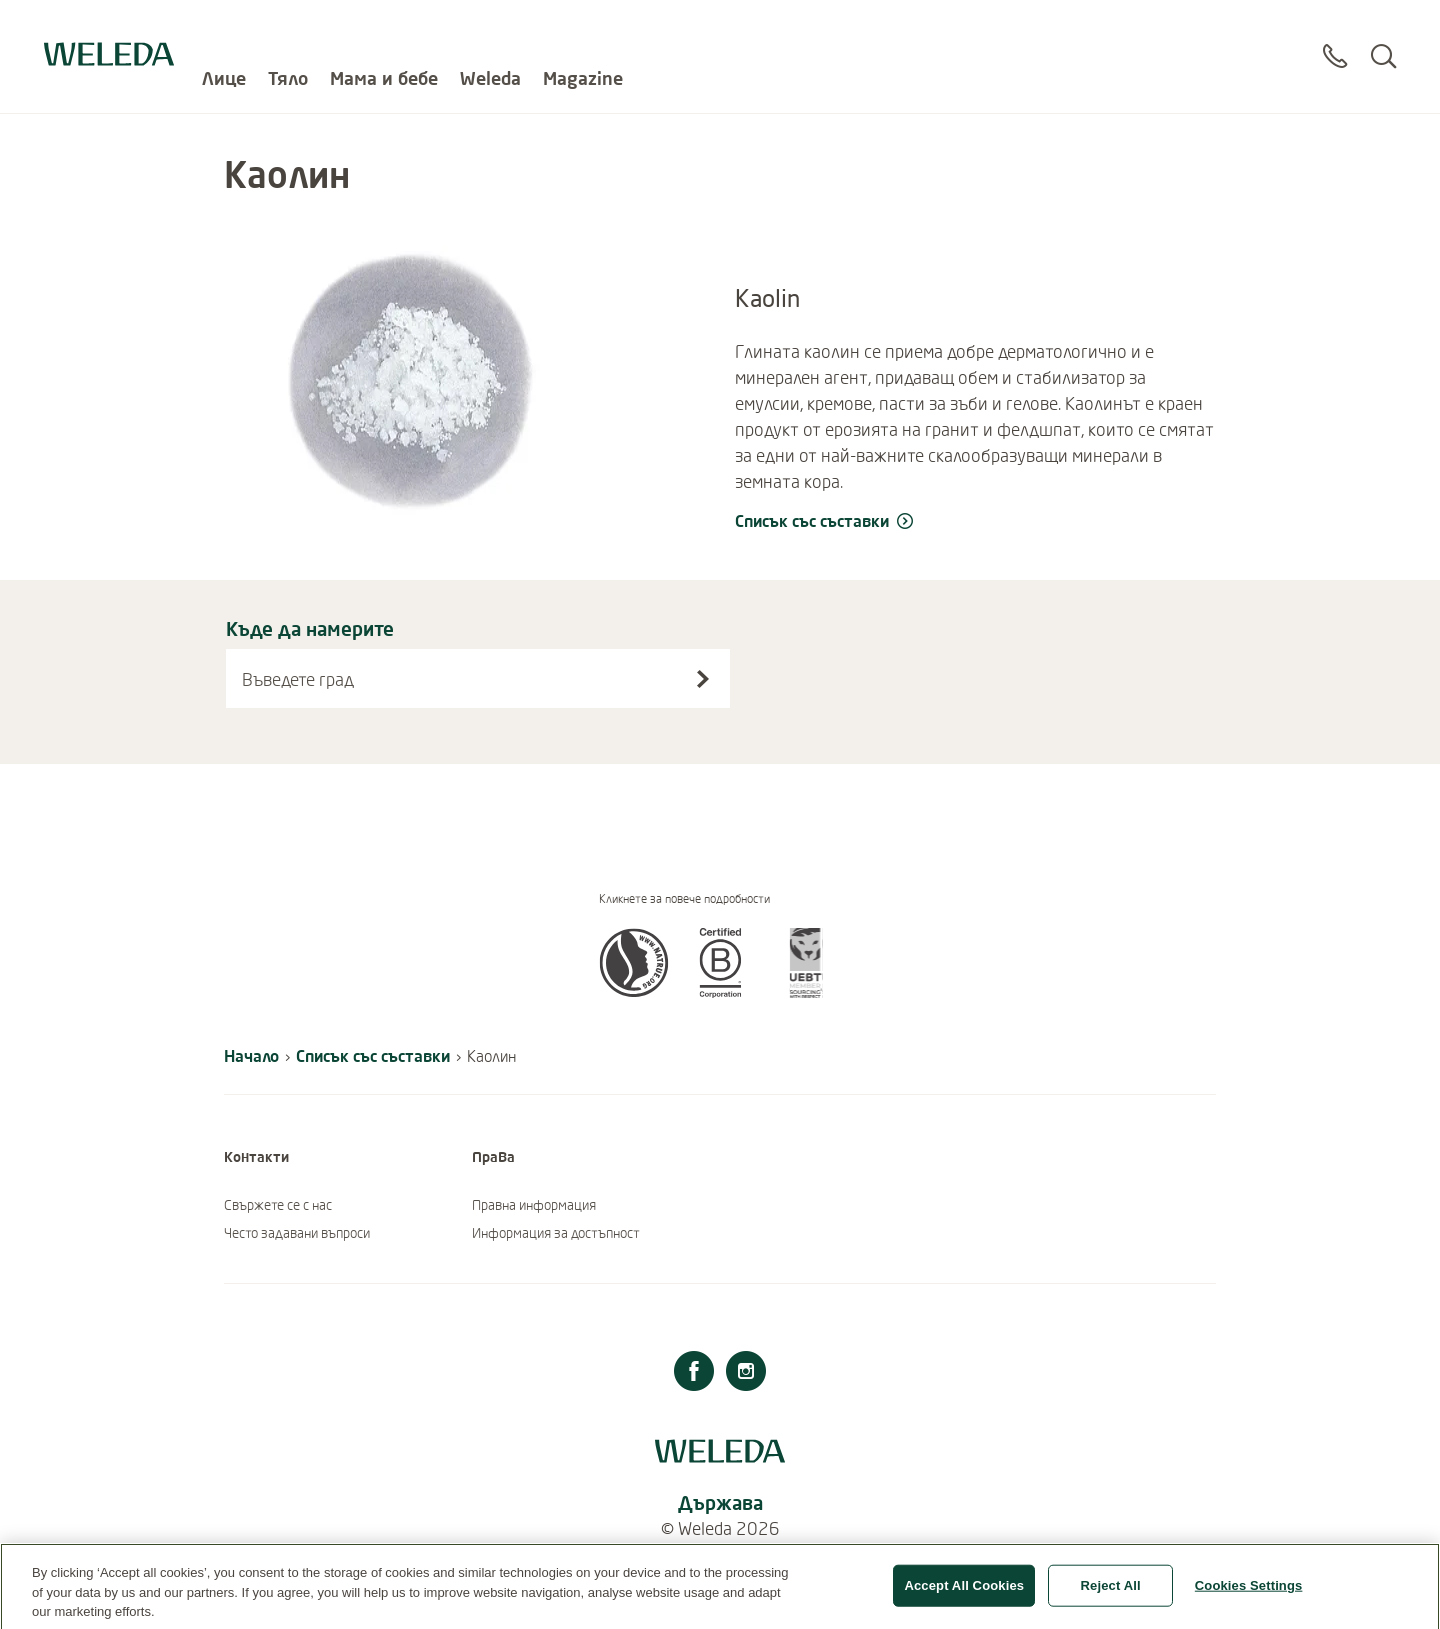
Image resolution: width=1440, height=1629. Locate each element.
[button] (634, 992)
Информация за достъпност (556, 1233)
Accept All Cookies (964, 1598)
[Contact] (1335, 39)
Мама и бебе (384, 30)
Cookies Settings (1249, 1598)
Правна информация (534, 1205)
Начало (251, 1055)
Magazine (583, 30)
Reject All (1111, 1598)
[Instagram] (746, 1373)
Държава (720, 1502)
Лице (224, 30)
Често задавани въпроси (297, 1233)
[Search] (1383, 39)
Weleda (490, 30)
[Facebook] (694, 1373)
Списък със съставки (373, 1055)
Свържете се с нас (278, 1205)
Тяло (288, 30)
